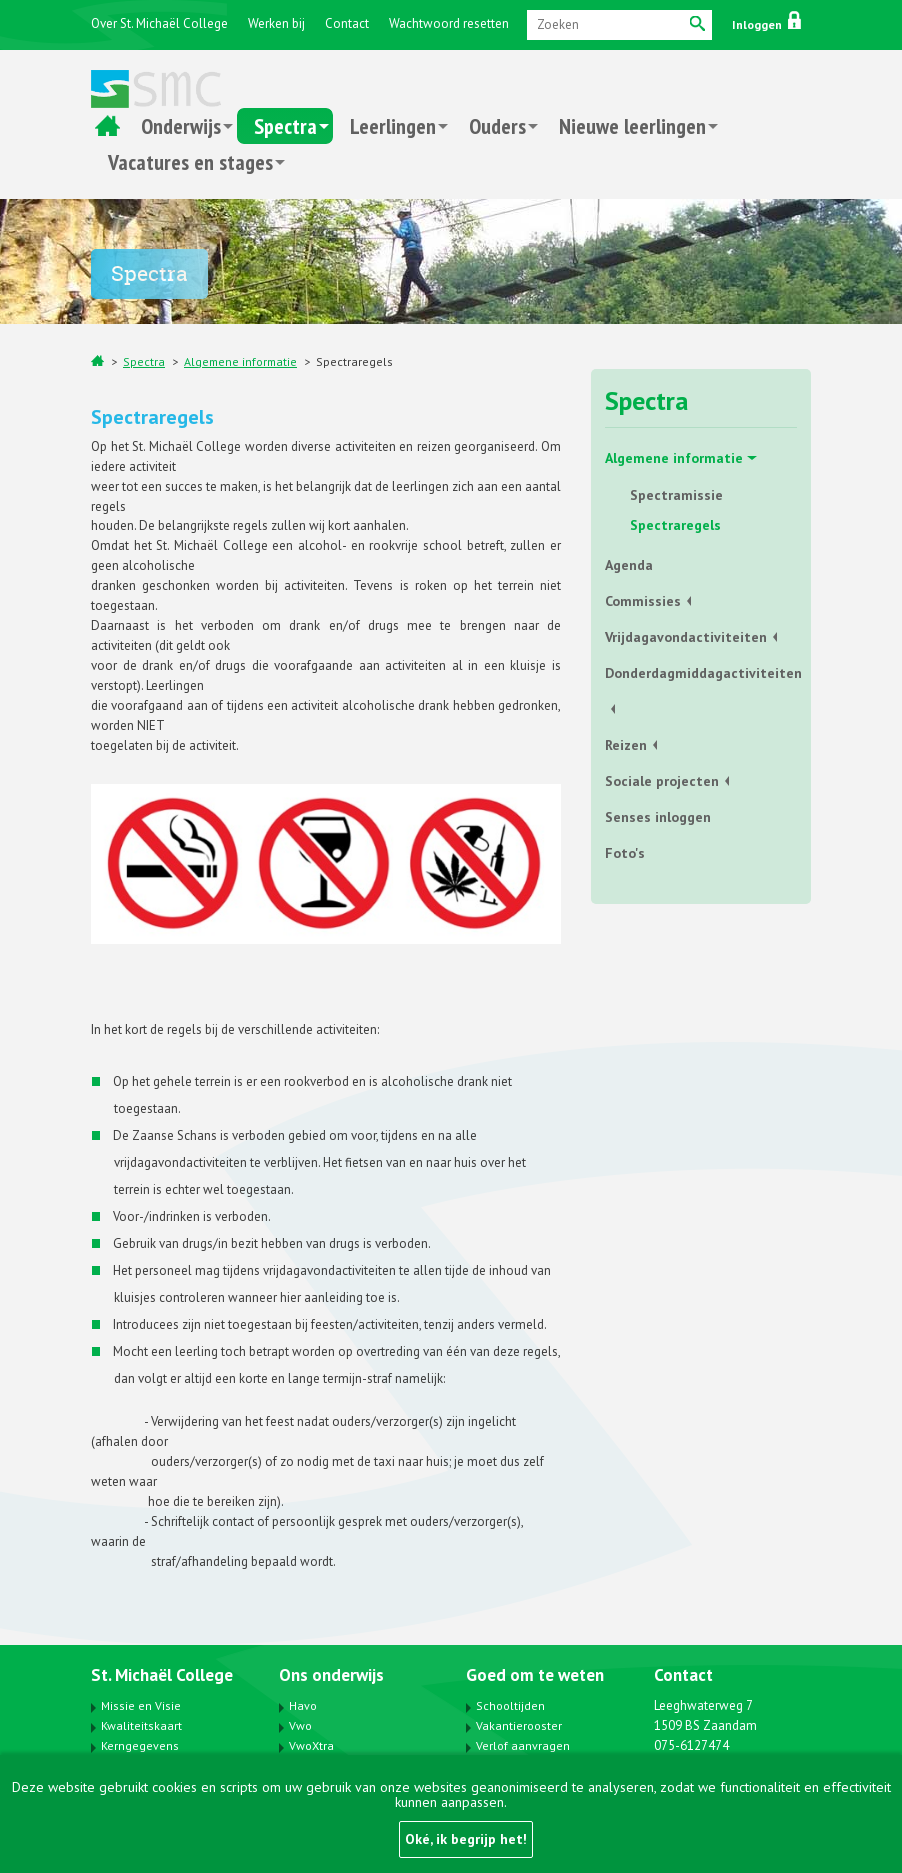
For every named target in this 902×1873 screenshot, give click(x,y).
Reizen (626, 745)
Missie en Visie (141, 1705)
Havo (303, 1705)
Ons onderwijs (331, 1675)
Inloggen (766, 24)
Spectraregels (354, 361)
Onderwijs (181, 126)
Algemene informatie (240, 361)
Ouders (497, 126)
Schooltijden (510, 1705)
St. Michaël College (162, 1675)
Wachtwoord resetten (449, 23)
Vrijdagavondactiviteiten (686, 637)
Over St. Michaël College (159, 23)
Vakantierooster (519, 1725)
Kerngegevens (140, 1745)
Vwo (300, 1725)
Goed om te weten (535, 1675)
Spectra (285, 126)
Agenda (629, 565)
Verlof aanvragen (523, 1745)
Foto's (625, 853)
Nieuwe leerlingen (632, 126)
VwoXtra (311, 1745)
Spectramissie (676, 495)
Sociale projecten (662, 781)
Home (107, 126)
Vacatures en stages (190, 162)
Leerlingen (393, 126)
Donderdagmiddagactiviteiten (701, 673)
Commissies (643, 601)
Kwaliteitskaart (141, 1725)
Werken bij (276, 23)
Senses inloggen (658, 817)
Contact (347, 23)
